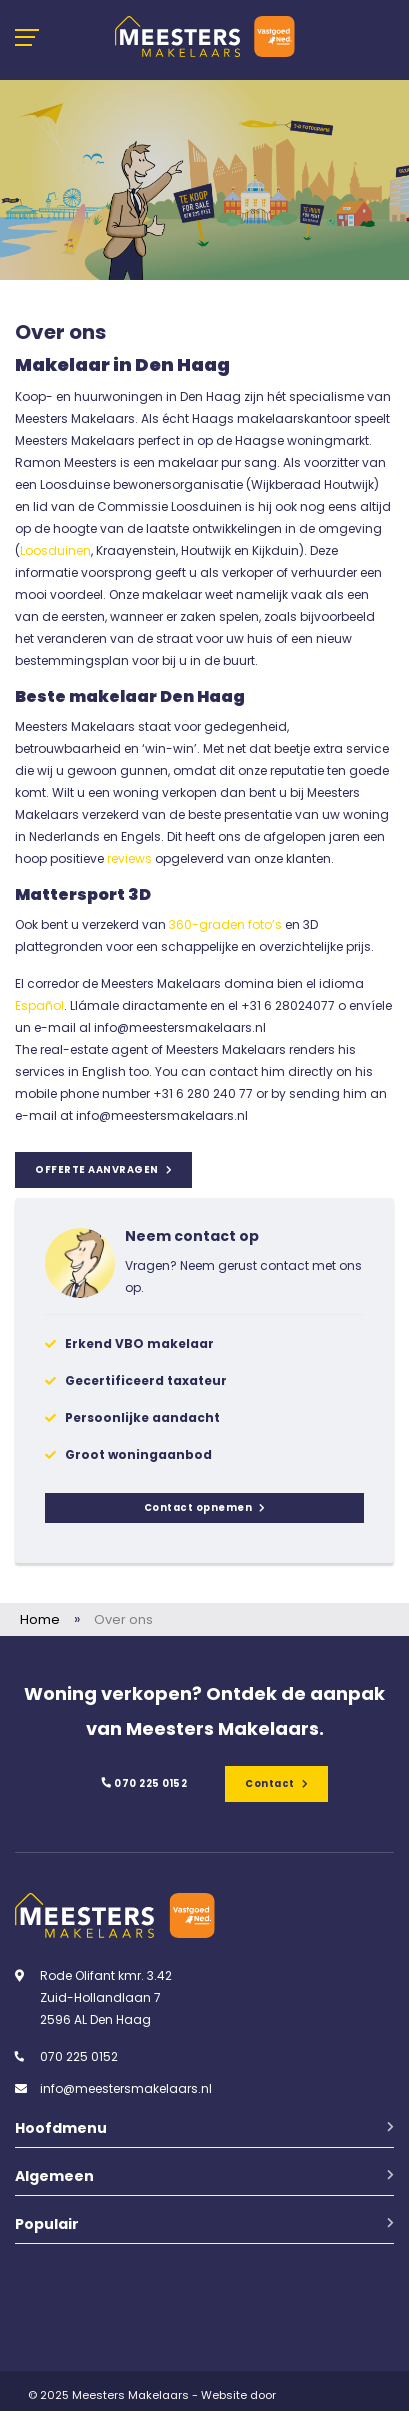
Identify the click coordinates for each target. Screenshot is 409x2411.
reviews (129, 858)
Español (39, 1005)
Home (40, 1619)
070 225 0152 (144, 1783)
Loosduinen (55, 550)
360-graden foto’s (224, 924)
